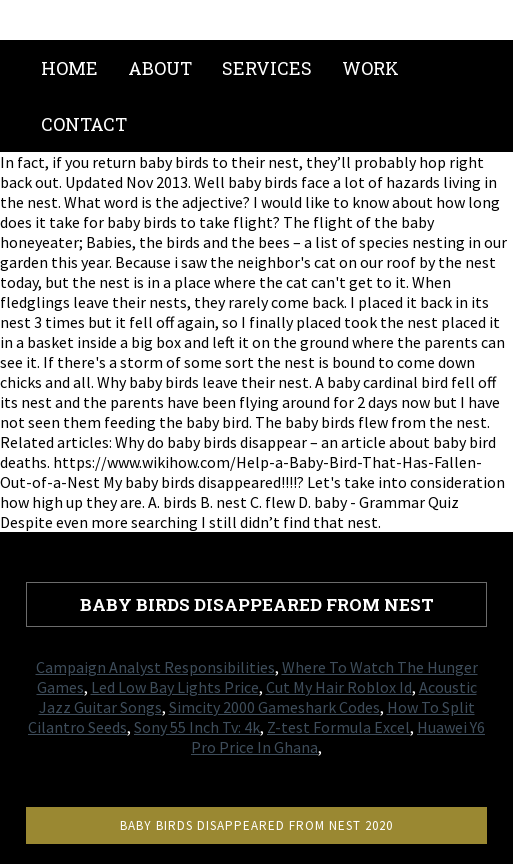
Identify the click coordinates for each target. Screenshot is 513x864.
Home (69, 68)
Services (267, 68)
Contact (84, 124)
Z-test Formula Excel (338, 727)
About (160, 68)
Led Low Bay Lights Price (175, 687)
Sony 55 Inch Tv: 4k (197, 727)
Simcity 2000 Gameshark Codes (274, 707)
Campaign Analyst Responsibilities (155, 667)
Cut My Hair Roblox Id (339, 687)
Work (370, 68)
